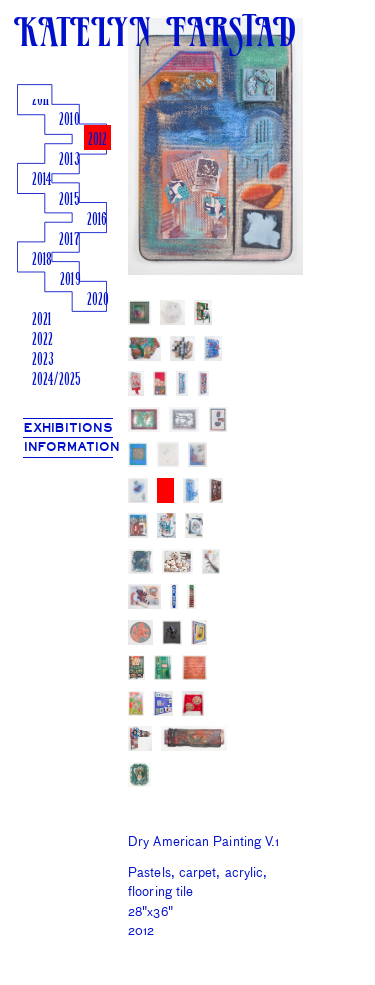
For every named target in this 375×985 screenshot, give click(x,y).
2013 (69, 160)
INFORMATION (72, 447)
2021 (41, 320)
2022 (42, 340)
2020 (98, 300)
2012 (97, 140)
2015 (69, 200)
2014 (42, 180)
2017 (69, 240)
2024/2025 (56, 380)
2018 (42, 260)
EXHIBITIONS (68, 428)
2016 (97, 220)
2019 (70, 280)
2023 (43, 360)
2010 (69, 120)
